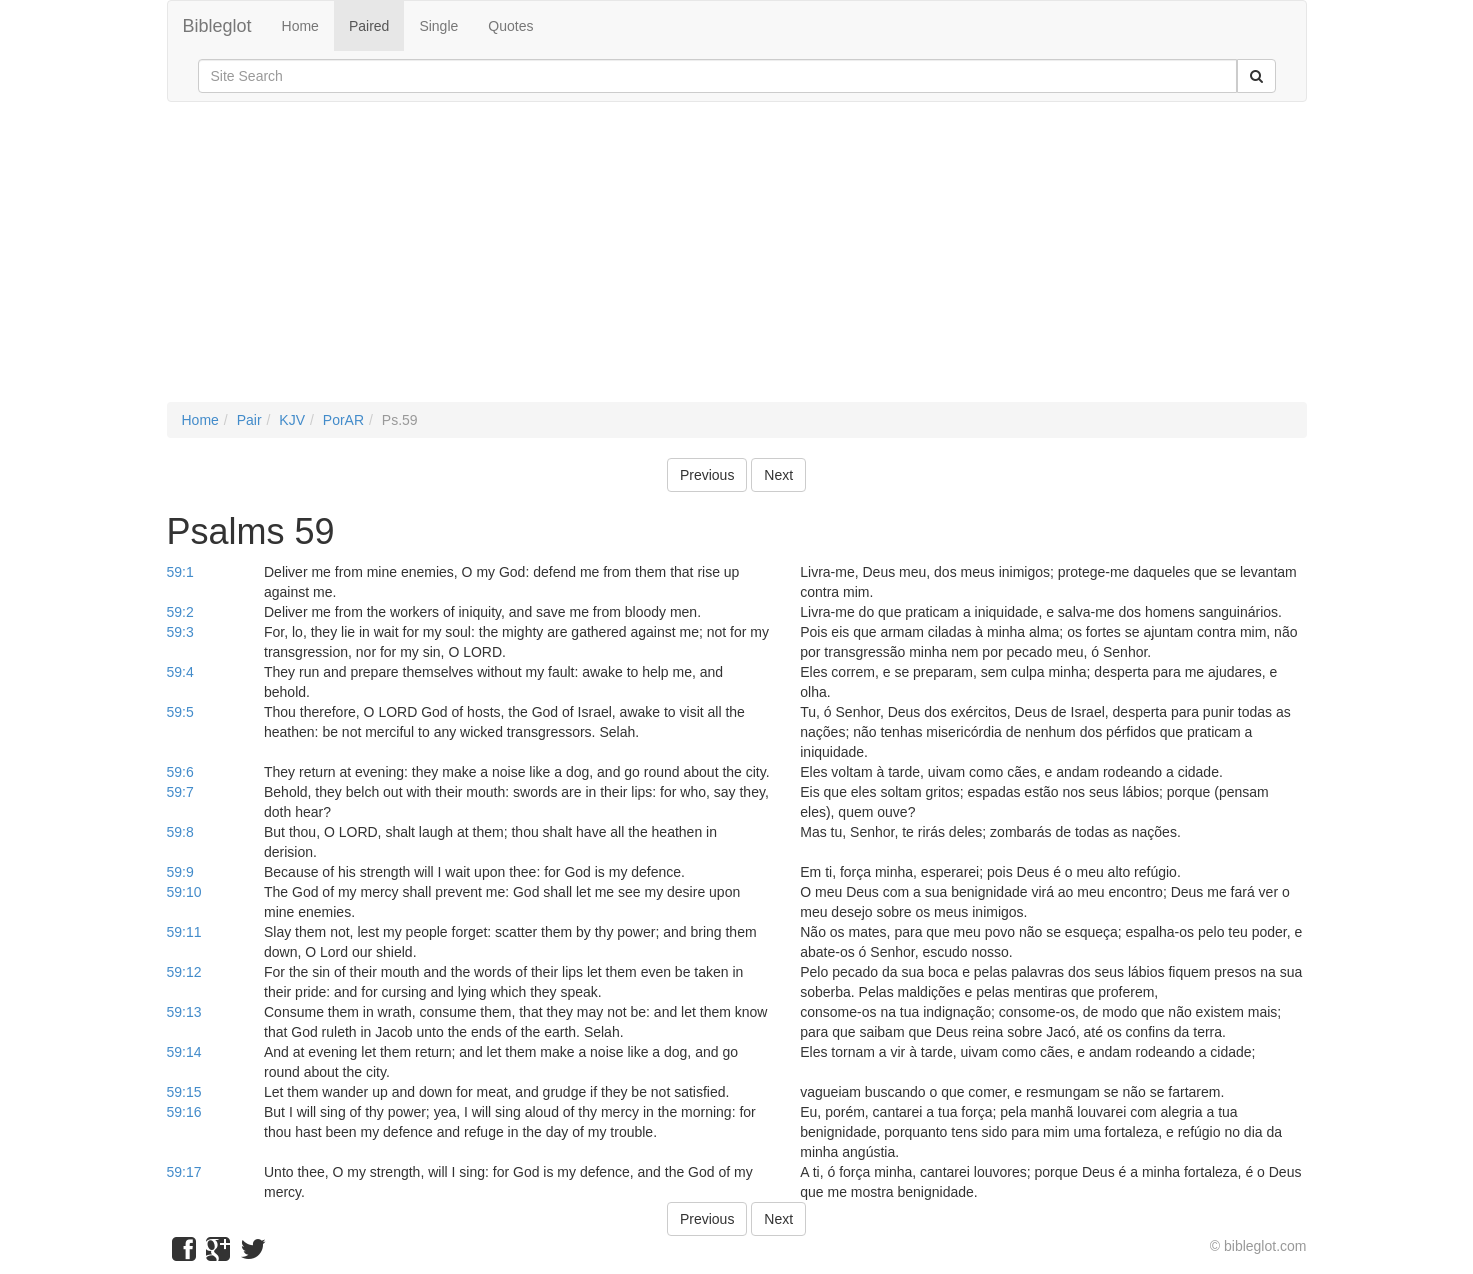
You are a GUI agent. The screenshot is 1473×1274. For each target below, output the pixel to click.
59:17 (184, 1172)
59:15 (184, 1092)
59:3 (180, 632)
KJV (292, 420)
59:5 (180, 712)
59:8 (180, 832)
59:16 (184, 1112)
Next (778, 475)
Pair (249, 420)
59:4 (180, 672)
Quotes (510, 26)
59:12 (184, 972)
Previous (707, 475)
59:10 (184, 892)
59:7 (180, 792)
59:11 (184, 932)
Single (438, 26)
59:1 (180, 572)
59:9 (180, 872)
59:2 (180, 612)
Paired (369, 26)
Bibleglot (217, 26)
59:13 (184, 1012)
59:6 (180, 772)
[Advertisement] (737, 262)
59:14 (184, 1052)
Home (300, 26)
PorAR (343, 420)
